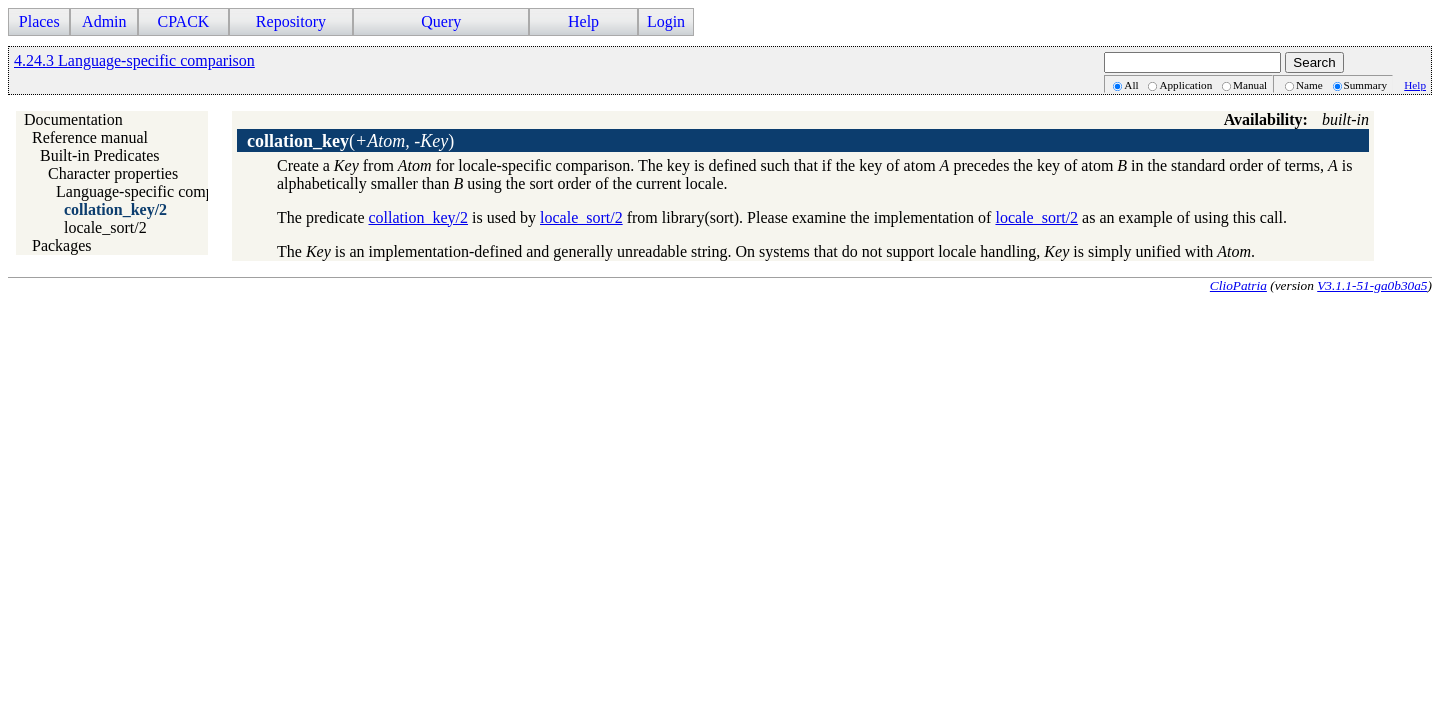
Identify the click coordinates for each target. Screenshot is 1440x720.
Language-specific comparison (154, 191)
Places (39, 21)
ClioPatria (1238, 285)
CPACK (183, 21)
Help (583, 21)
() (350, 141)
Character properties (113, 173)
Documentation (73, 119)
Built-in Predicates (100, 155)
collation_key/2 (115, 209)
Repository (291, 21)
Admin (104, 21)
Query (441, 21)
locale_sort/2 (105, 227)
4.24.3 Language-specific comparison (134, 60)
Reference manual (90, 137)
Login (666, 21)
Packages (62, 245)
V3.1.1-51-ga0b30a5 (1372, 285)
